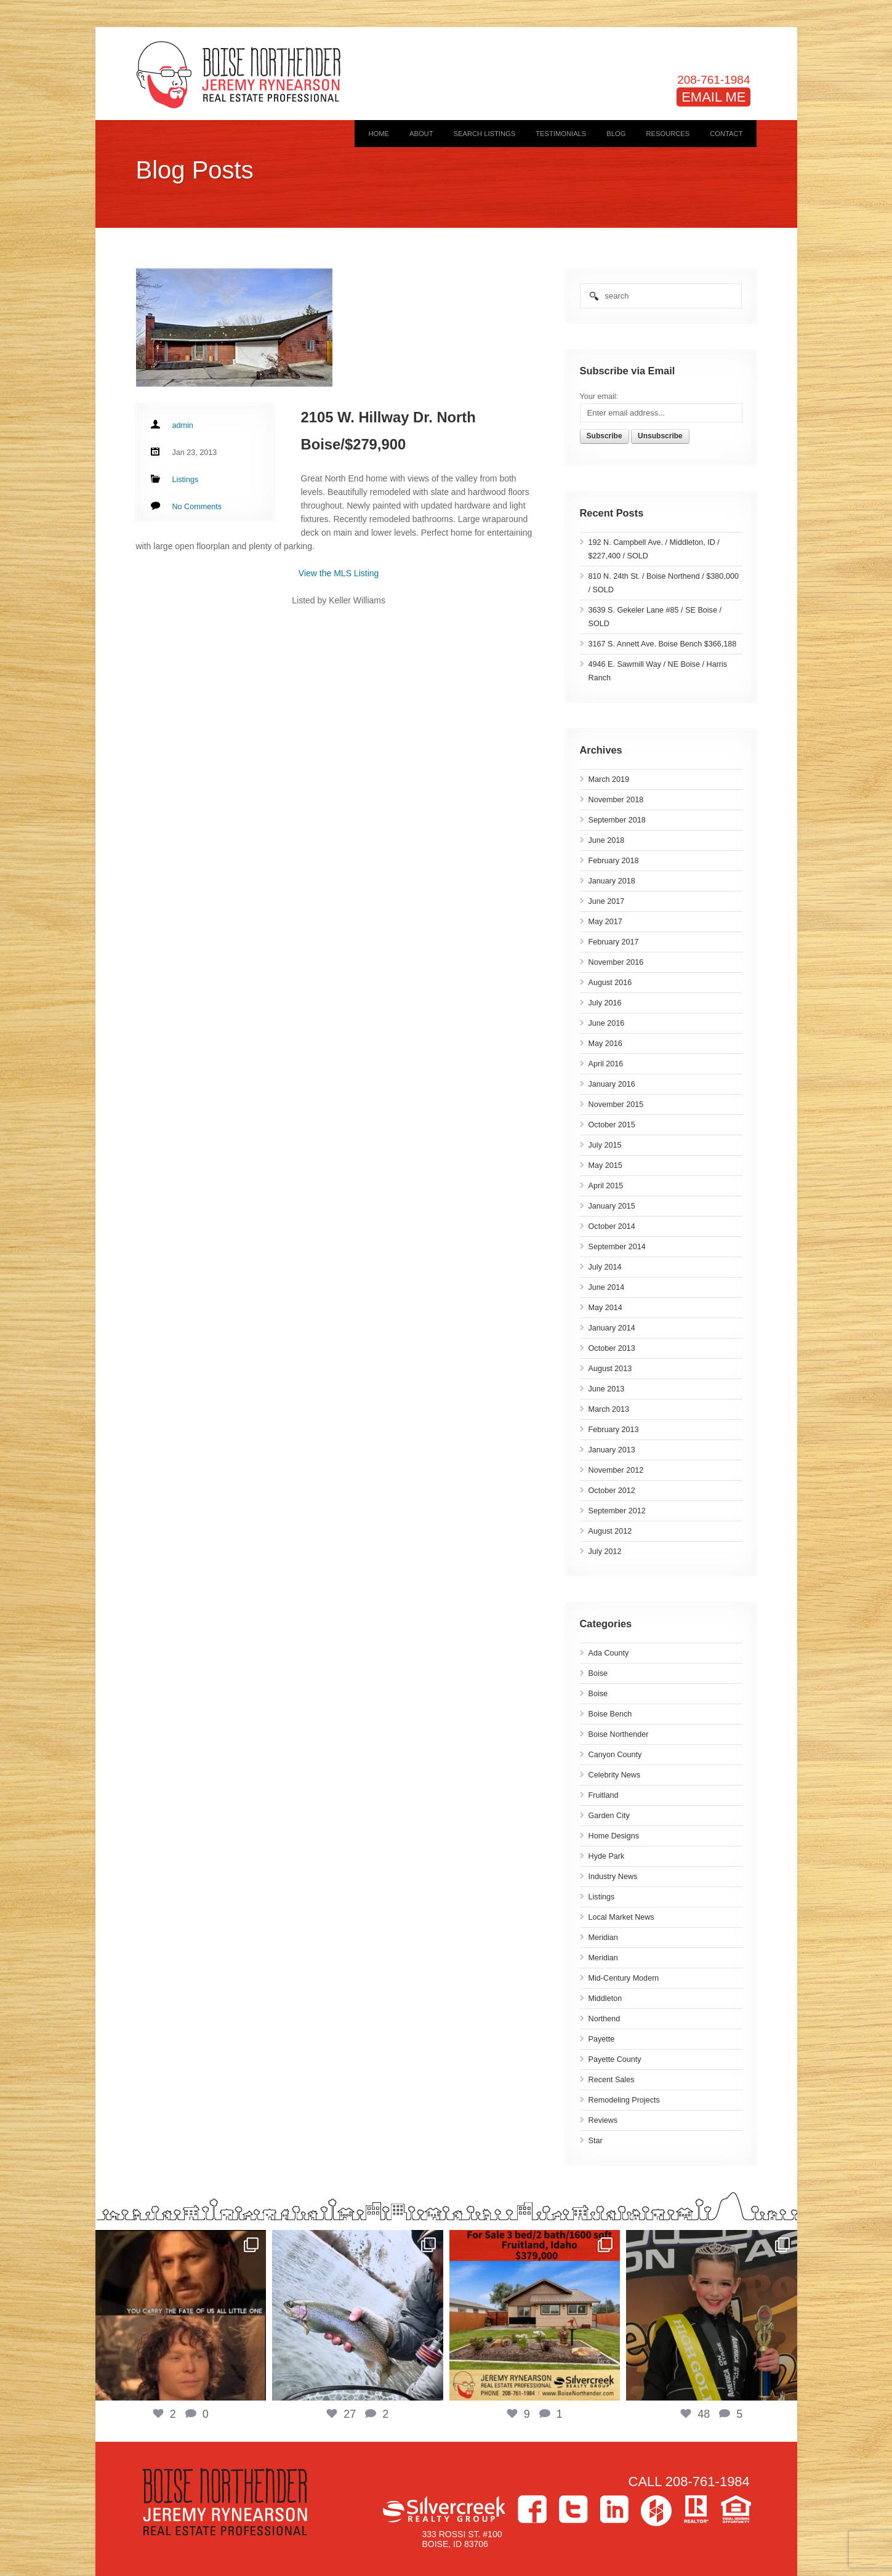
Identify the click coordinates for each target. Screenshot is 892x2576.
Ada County (609, 1653)
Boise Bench (610, 1714)
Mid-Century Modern (624, 1978)
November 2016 (616, 962)
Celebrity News (615, 1775)
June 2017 (607, 901)
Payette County (615, 2059)
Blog (615, 133)
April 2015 (606, 1185)
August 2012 (610, 1531)
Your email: (599, 396)
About (421, 133)
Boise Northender (619, 1734)
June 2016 (607, 1023)
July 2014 (605, 1267)
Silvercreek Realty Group (443, 2508)
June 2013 (607, 1389)
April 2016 (606, 1064)
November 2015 (616, 1104)
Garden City (609, 1815)
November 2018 (616, 799)
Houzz (656, 2510)
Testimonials (561, 133)
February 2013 (614, 1429)
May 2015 (605, 1165)
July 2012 (605, 1551)
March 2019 (609, 779)
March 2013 (609, 1409)
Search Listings (485, 133)
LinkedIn (614, 2509)
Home (378, 133)
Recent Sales (612, 2079)
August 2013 (610, 1368)
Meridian (603, 1937)
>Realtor (696, 2509)
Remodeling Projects (624, 2100)
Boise (598, 1673)
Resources (667, 133)
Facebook (532, 2509)
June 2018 (607, 840)
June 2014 (607, 1287)
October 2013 (612, 1348)
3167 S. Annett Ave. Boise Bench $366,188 (663, 644)
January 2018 (612, 881)
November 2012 (616, 1470)
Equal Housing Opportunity (736, 2509)
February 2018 (614, 860)
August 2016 (610, 982)
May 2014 (605, 1307)
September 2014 (617, 1246)
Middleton (605, 1998)
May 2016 (605, 1043)
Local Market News (621, 1917)
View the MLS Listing (339, 573)
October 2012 (612, 1490)
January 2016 (612, 1084)
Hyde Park (607, 1856)
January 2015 (612, 1206)
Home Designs (614, 1836)
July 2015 (605, 1145)
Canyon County (615, 1754)
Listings (602, 1897)
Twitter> (573, 2509)
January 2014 (612, 1328)
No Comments (197, 506)
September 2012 (617, 1511)
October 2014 (612, 1226)
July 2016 (605, 1003)
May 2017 (605, 921)
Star (596, 2140)
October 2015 (612, 1125)
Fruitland (604, 1795)
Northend (605, 2019)
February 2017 (614, 942)
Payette (602, 2039)
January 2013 (612, 1450)
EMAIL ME (713, 97)
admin (182, 425)
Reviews (603, 2120)
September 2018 (617, 820)
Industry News (613, 1876)
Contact (726, 133)
